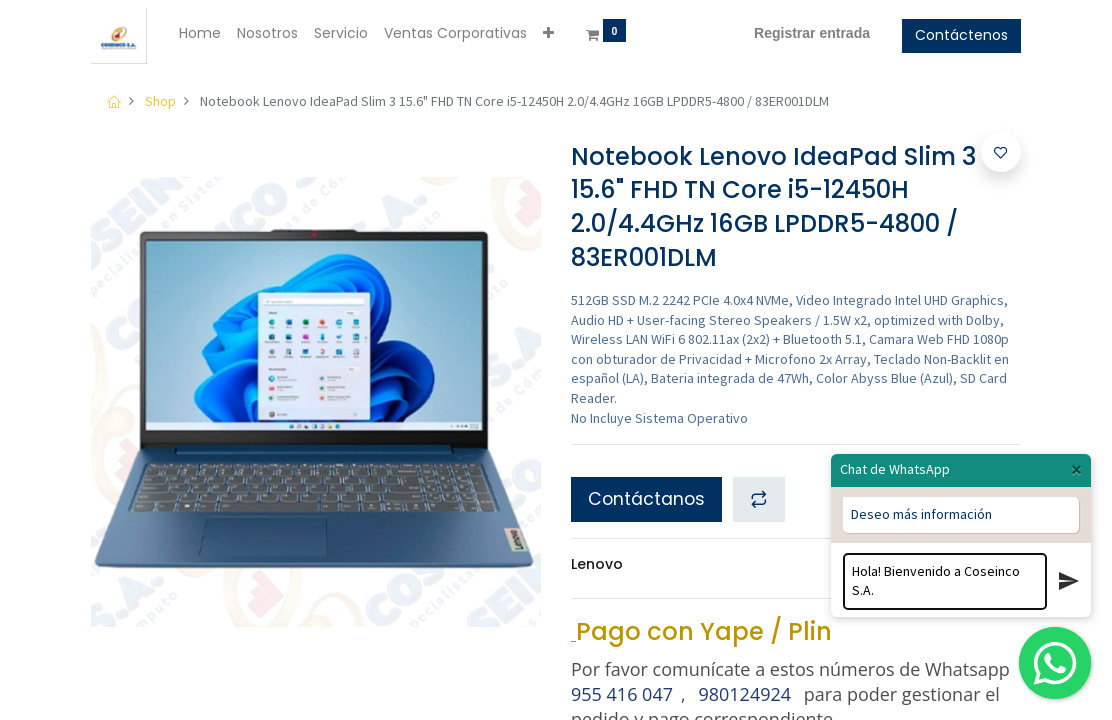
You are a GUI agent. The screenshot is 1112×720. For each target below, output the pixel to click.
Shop (160, 101)
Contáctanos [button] (646, 499)
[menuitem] (200, 34)
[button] (548, 34)
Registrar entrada (812, 33)
